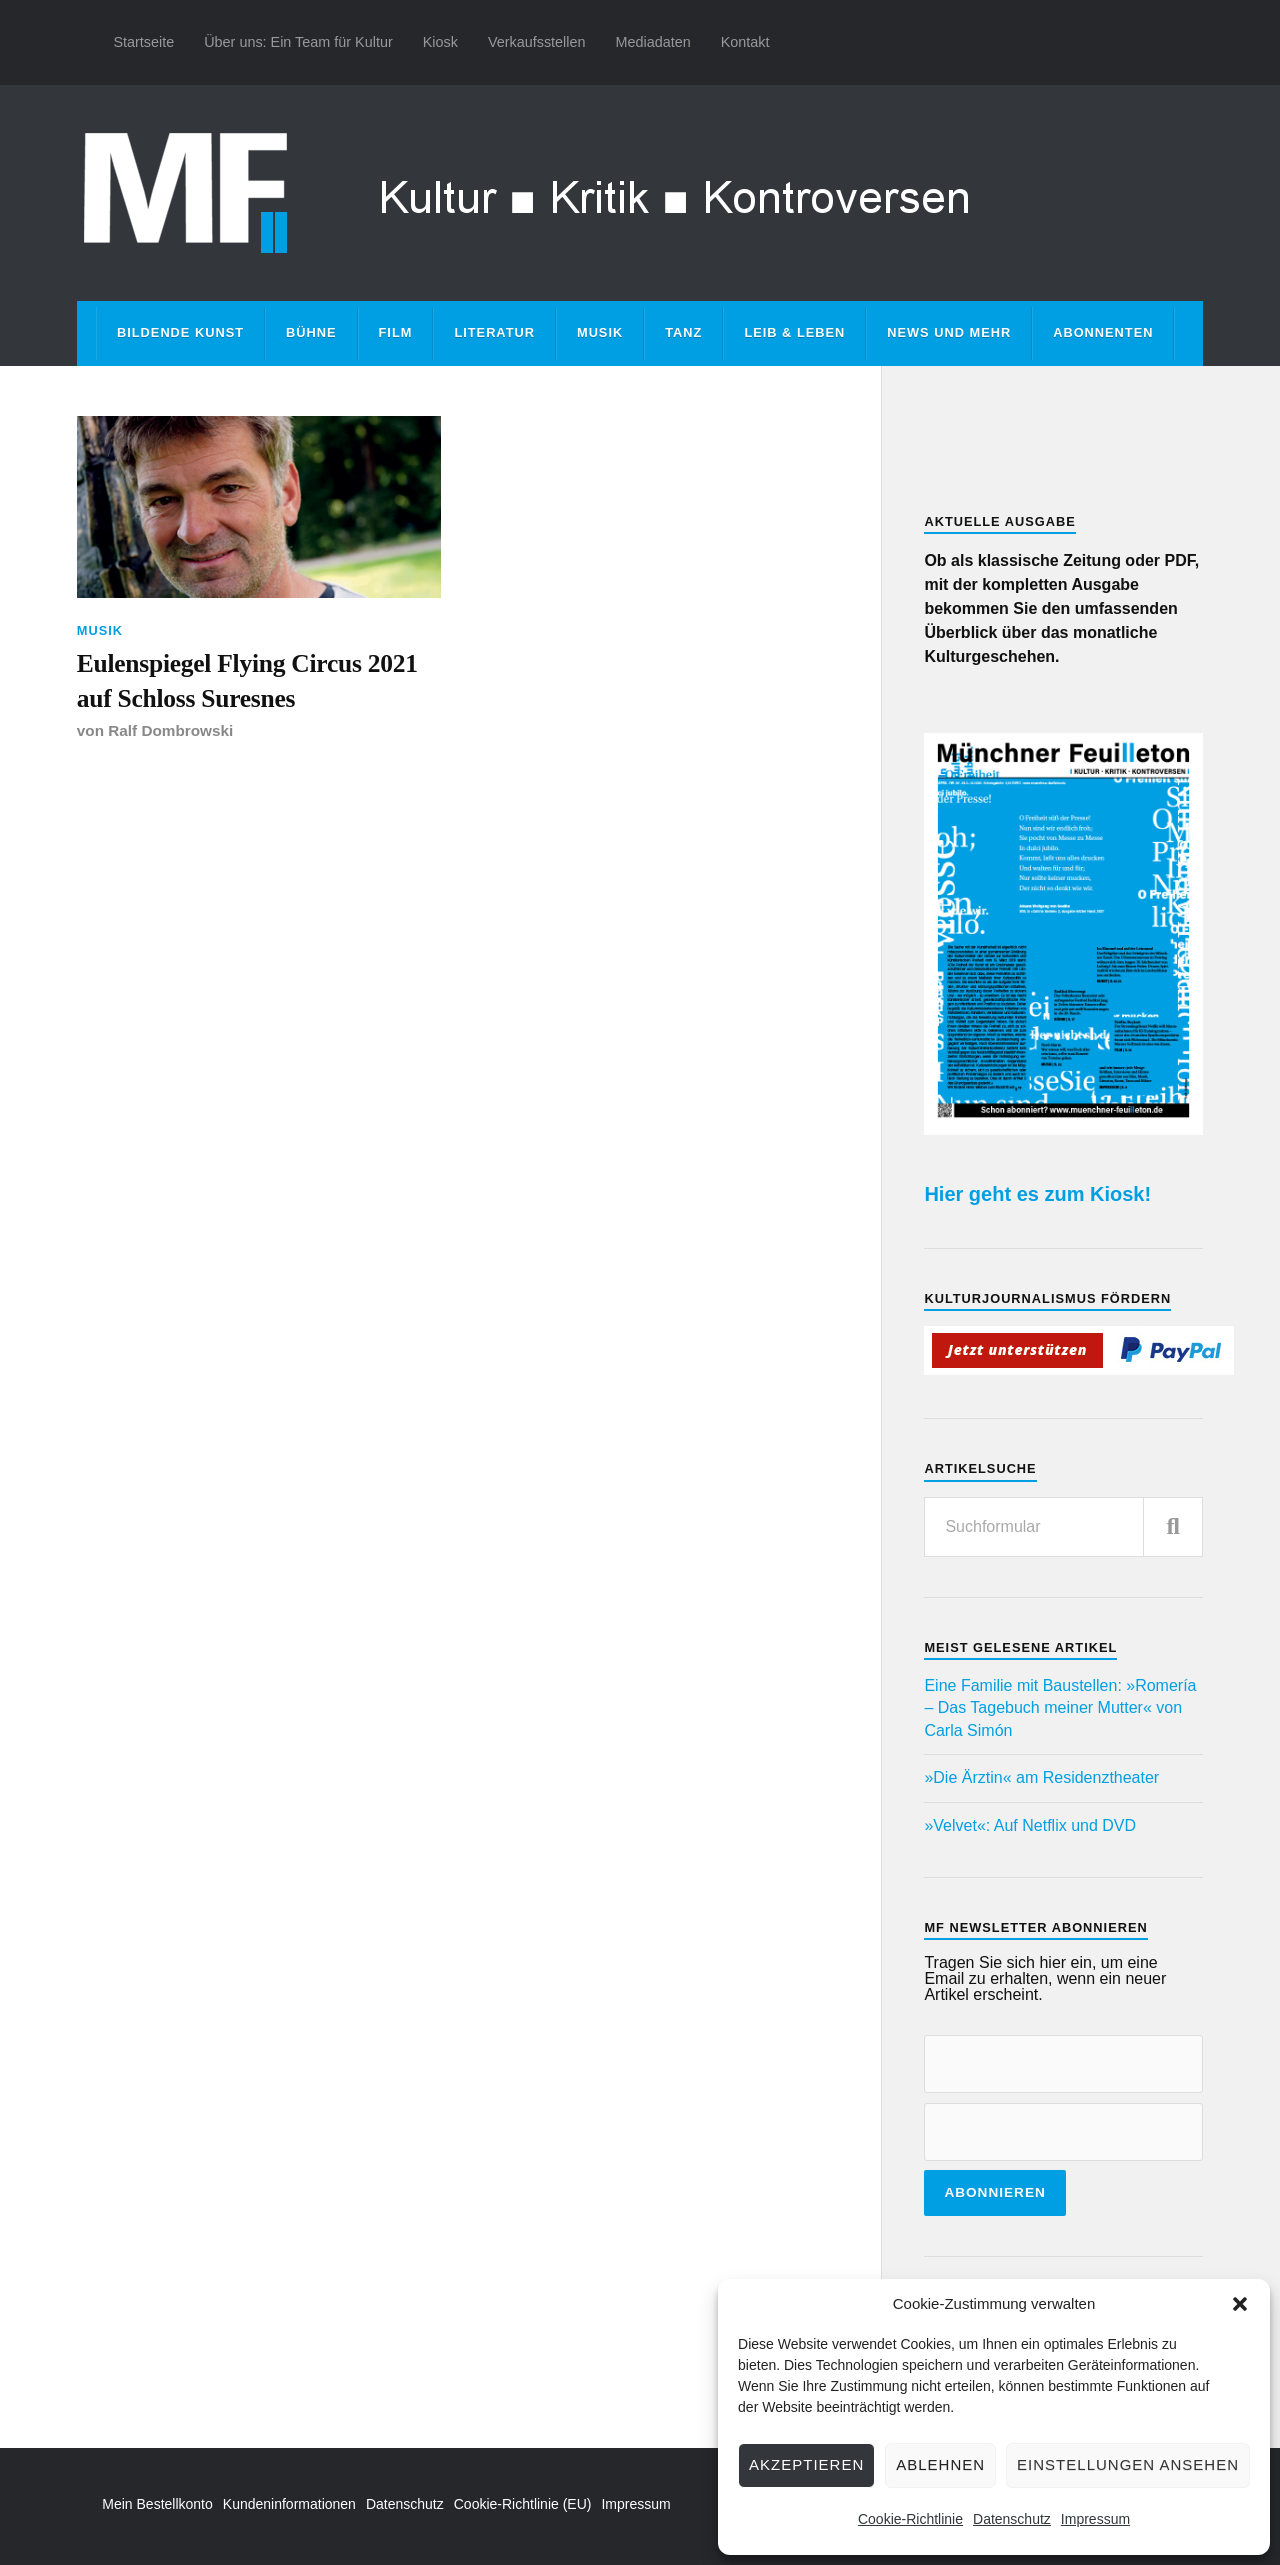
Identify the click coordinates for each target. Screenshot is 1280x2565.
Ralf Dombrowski (170, 730)
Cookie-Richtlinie (910, 2519)
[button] (1240, 2304)
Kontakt (745, 42)
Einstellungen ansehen (1128, 2464)
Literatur (494, 332)
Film (396, 332)
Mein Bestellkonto (157, 2504)
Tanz (683, 332)
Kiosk (440, 42)
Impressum (1095, 2519)
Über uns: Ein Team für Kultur (298, 42)
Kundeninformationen (289, 2504)
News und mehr (949, 332)
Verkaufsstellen (537, 42)
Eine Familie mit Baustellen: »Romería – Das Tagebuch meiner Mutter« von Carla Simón (1060, 1708)
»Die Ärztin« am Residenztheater (1041, 1777)
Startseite (143, 42)
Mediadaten (652, 42)
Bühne (311, 332)
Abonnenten (1103, 332)
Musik (600, 332)
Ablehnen (940, 2464)
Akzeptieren (806, 2464)
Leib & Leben (794, 332)
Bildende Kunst (180, 332)
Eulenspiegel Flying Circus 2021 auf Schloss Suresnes (247, 680)
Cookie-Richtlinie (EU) (523, 2504)
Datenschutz (1012, 2519)
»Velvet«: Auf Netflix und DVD (1030, 1825)
